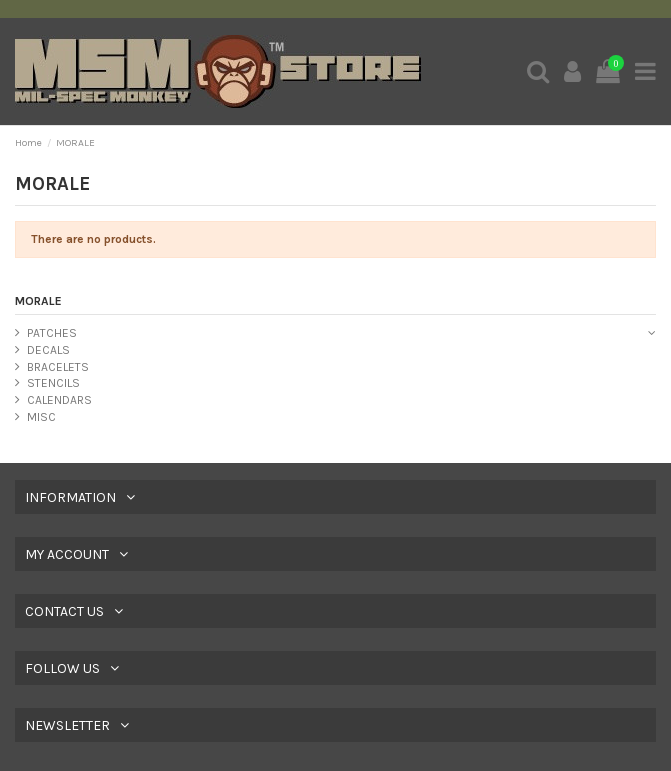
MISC (41, 417)
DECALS (48, 350)
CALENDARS (59, 400)
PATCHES (52, 333)
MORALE (38, 301)
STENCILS (53, 383)
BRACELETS (58, 367)
